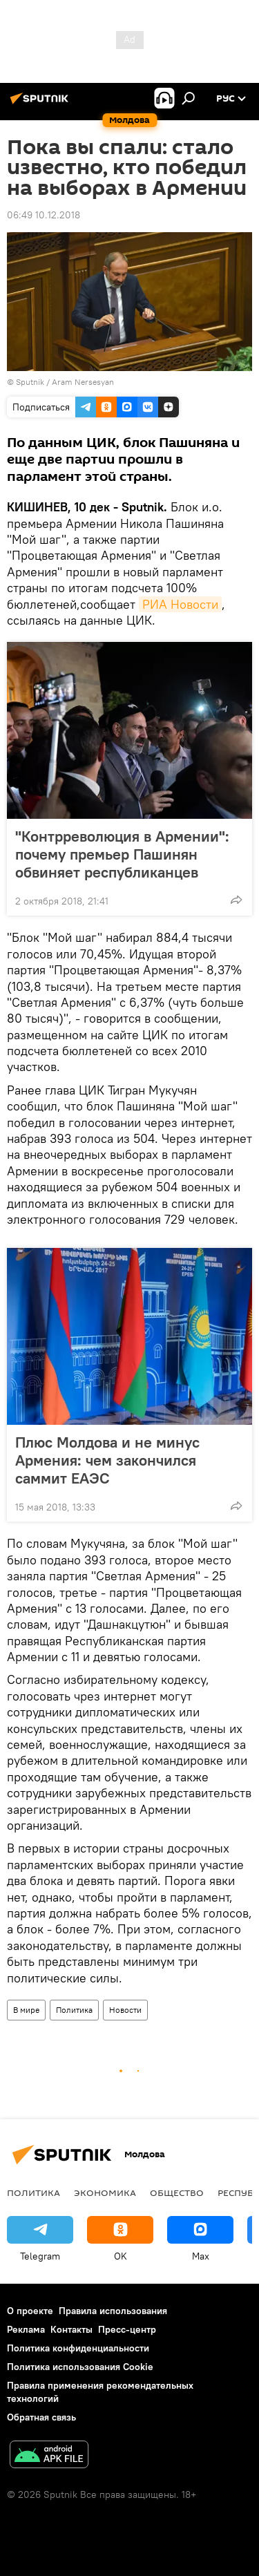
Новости (125, 2010)
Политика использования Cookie (80, 2366)
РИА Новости (180, 604)
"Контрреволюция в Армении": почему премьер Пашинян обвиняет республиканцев (122, 854)
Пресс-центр (127, 2329)
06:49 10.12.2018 (43, 215)
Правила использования (113, 2310)
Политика (74, 2010)
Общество (177, 2192)
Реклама (26, 2329)
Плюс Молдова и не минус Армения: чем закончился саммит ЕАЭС (107, 1460)
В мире (26, 2010)
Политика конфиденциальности (78, 2348)
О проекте (30, 2310)
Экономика (105, 2192)
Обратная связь (41, 2417)
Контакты (71, 2329)
